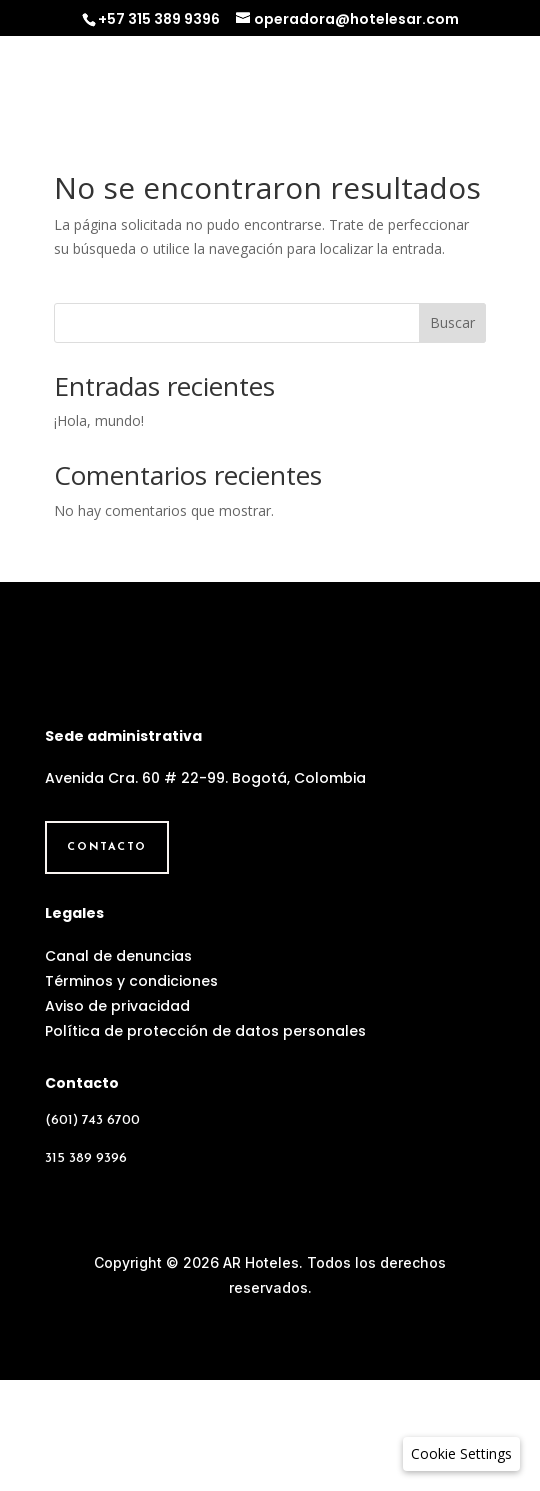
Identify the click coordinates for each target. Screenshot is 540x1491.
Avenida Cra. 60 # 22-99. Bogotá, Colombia (205, 889)
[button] (461, 1454)
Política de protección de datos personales (205, 1142)
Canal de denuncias (118, 1066)
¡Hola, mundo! (99, 420)
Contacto (107, 958)
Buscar (452, 322)
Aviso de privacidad (117, 1116)
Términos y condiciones (131, 1091)
